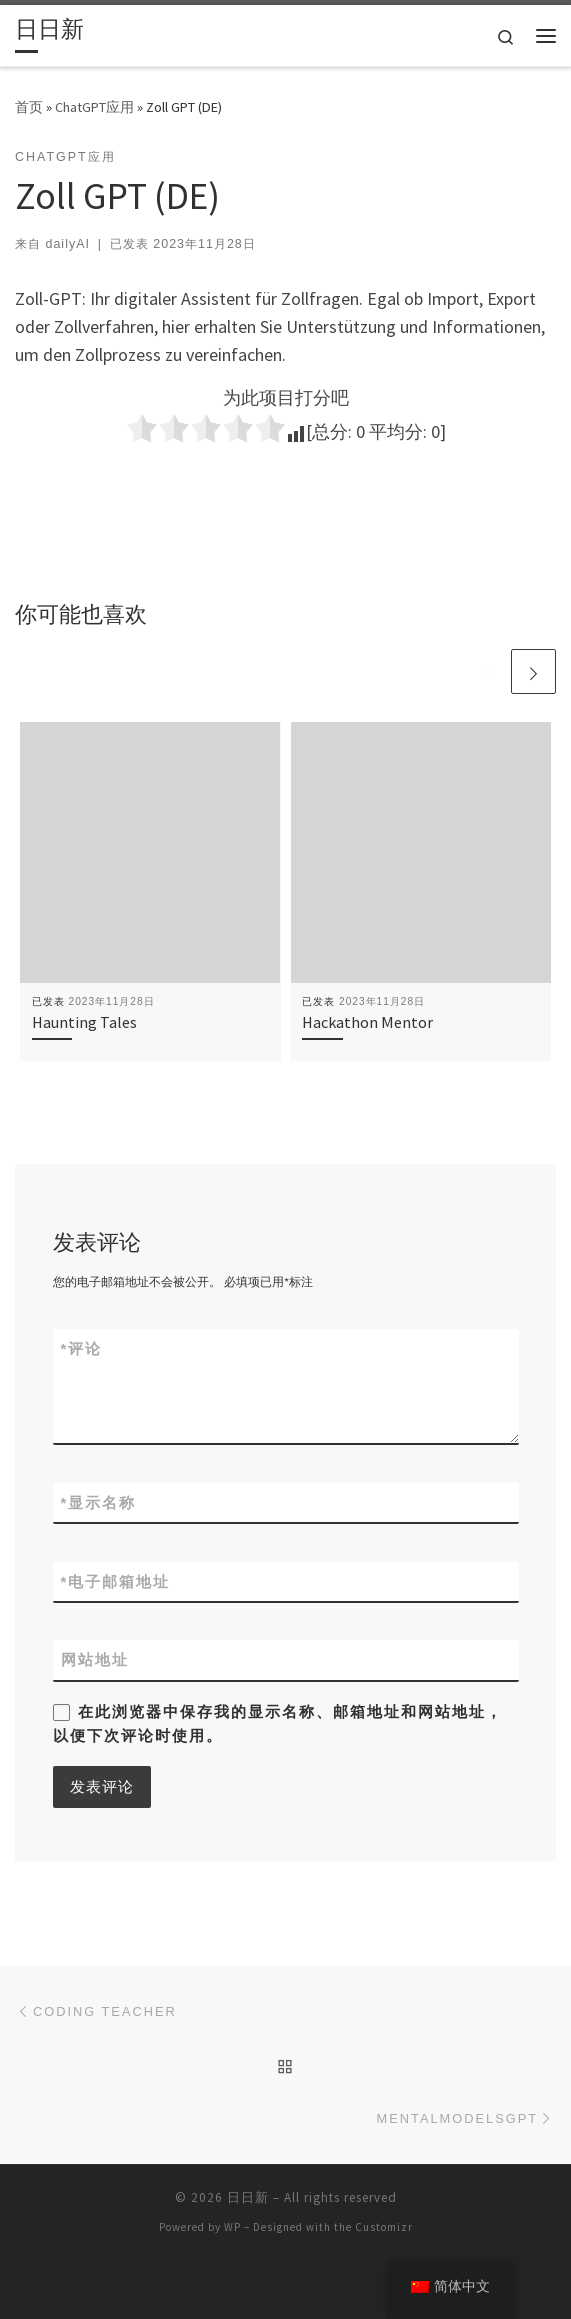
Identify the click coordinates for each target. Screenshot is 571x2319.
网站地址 (95, 1659)
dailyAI (67, 244)
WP (232, 2227)
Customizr (384, 2227)
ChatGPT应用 (94, 107)
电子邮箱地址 (116, 1581)
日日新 (248, 2197)
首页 (29, 107)
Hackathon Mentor (367, 1022)
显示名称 (99, 1502)
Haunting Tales (84, 1022)
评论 (82, 1348)
